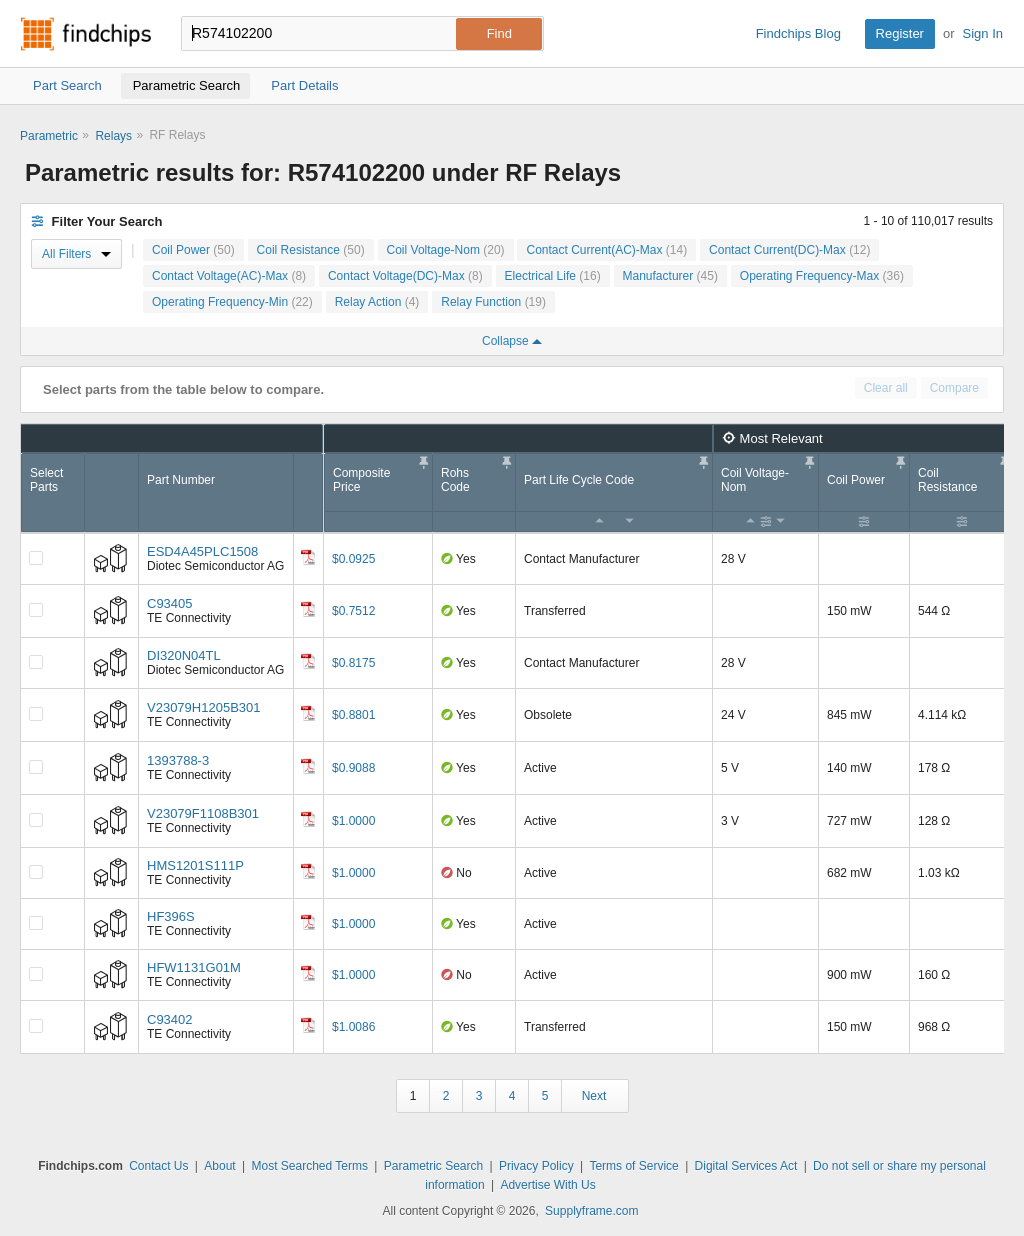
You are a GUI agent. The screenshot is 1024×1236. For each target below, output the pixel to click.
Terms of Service (633, 1166)
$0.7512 (353, 611)
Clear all (886, 388)
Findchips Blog (798, 33)
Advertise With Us (547, 1185)
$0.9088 (353, 768)
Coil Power (193, 250)
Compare (954, 388)
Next (594, 1096)
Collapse (512, 341)
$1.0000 (353, 821)
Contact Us (158, 1166)
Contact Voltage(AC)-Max (229, 276)
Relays (113, 136)
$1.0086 (353, 1027)
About (219, 1166)
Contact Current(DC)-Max (789, 250)
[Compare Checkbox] (36, 558)
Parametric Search (433, 1166)
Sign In (983, 33)
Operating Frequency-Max (822, 276)
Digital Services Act (746, 1166)
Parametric (49, 136)
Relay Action (377, 302)
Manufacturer (670, 276)
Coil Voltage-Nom (446, 250)
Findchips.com (86, 34)
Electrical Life (553, 276)
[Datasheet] (308, 557)
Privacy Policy (536, 1166)
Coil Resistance (311, 250)
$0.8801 (353, 715)
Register (900, 33)
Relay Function (493, 302)
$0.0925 (353, 559)
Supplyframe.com (591, 1211)
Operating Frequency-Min (232, 302)
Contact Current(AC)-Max (606, 250)
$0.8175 (353, 663)
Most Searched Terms (309, 1166)
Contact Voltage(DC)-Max (405, 276)
